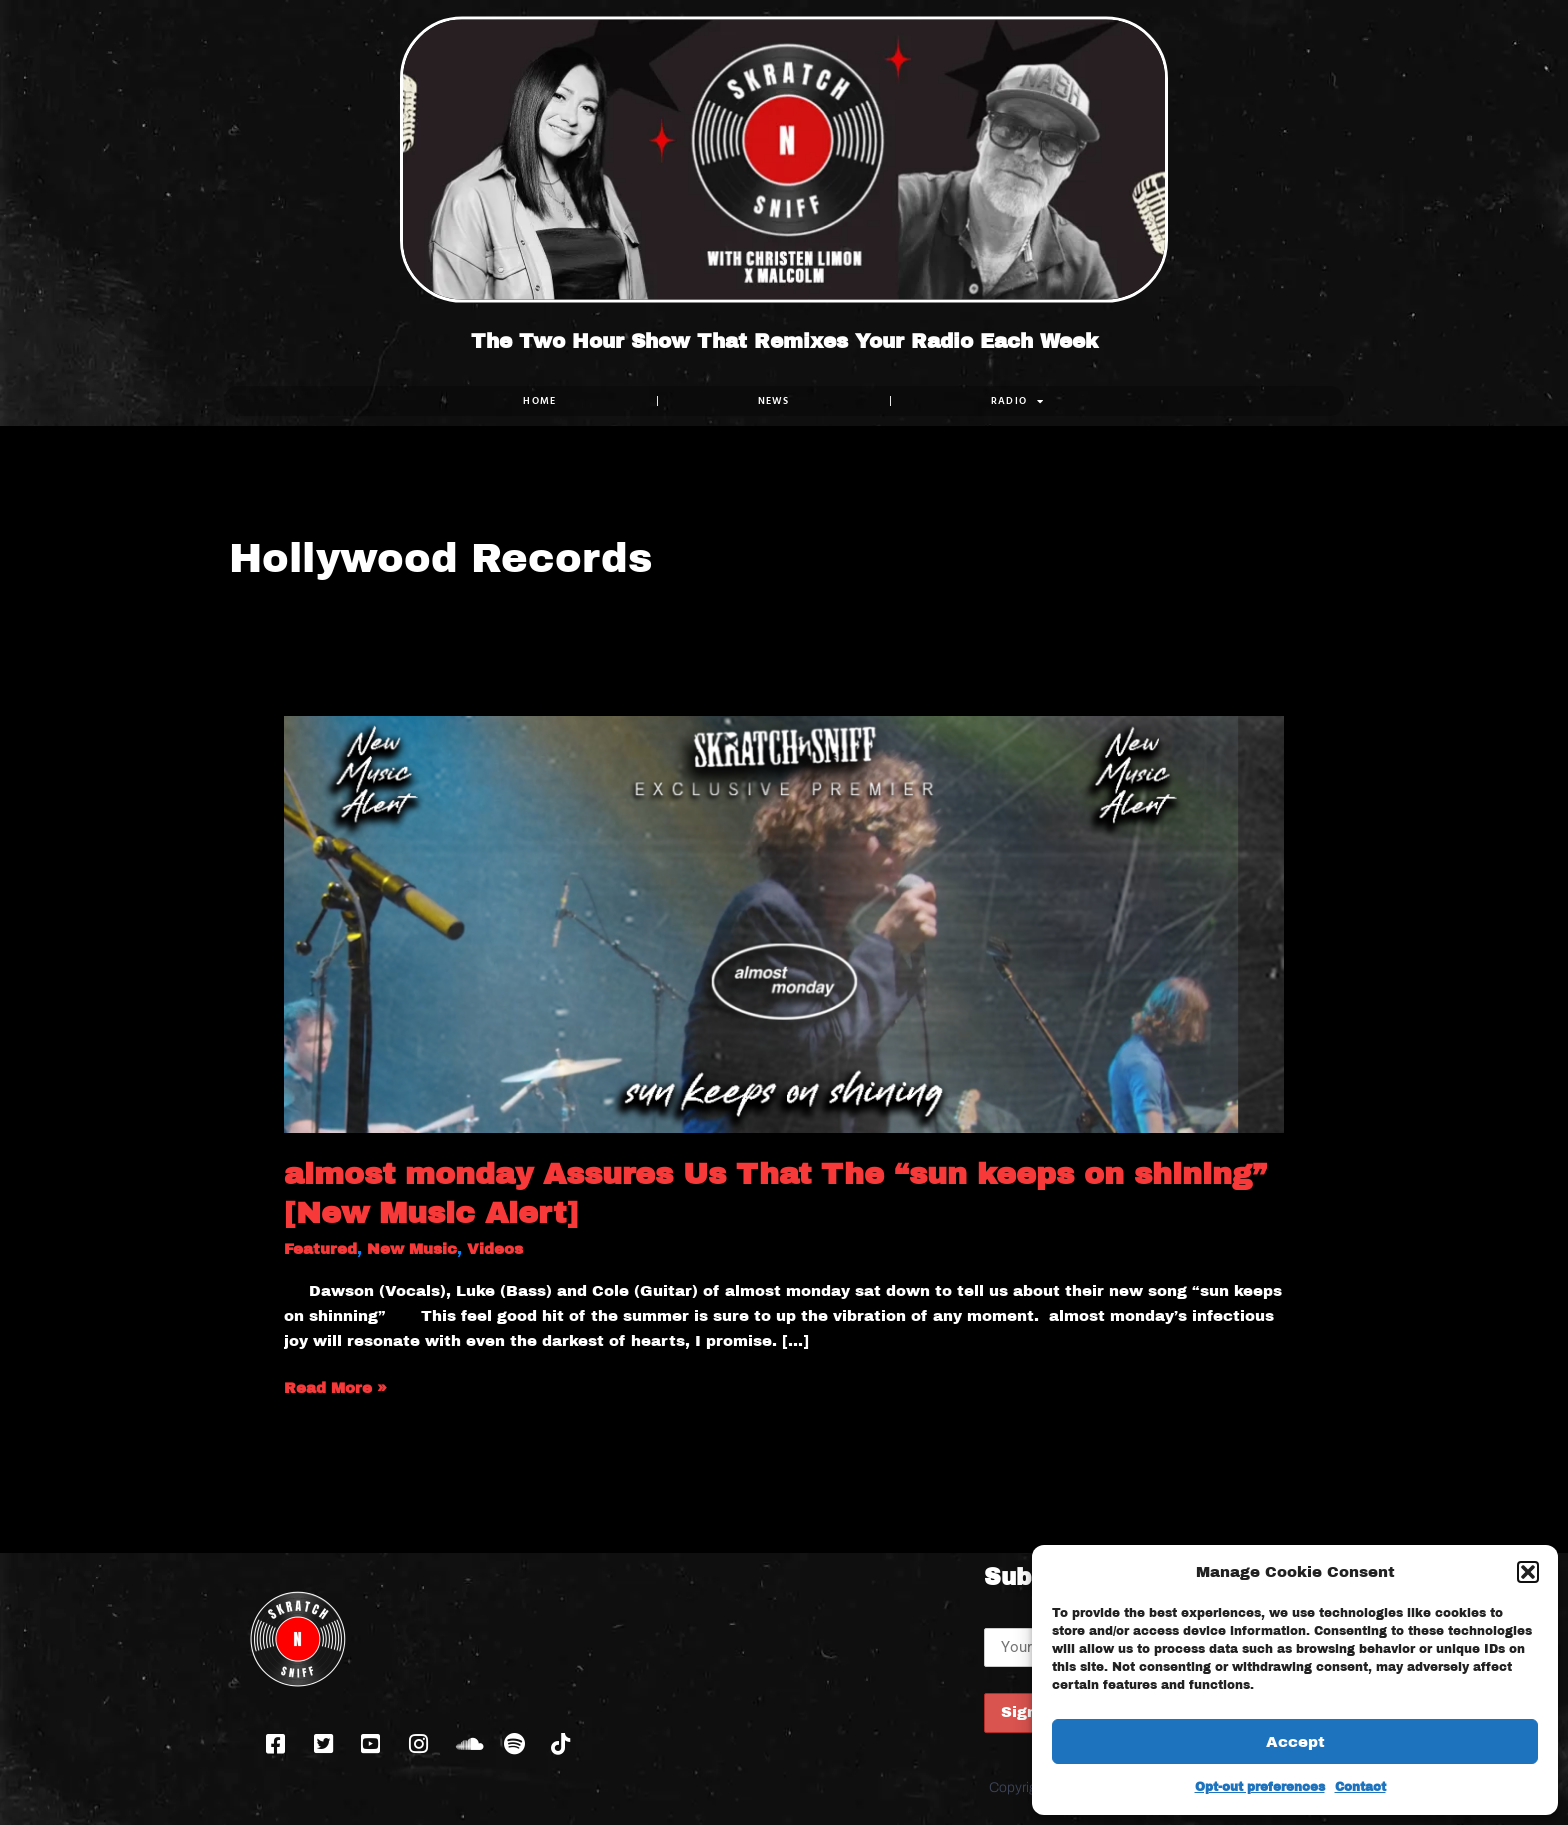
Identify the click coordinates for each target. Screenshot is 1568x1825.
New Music (412, 1249)
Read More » (335, 1386)
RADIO (1018, 401)
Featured (320, 1249)
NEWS (774, 400)
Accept (1295, 1742)
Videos (495, 1249)
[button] (1528, 1572)
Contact (1360, 1787)
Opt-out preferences (1260, 1787)
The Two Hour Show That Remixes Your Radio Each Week (784, 341)
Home (539, 400)
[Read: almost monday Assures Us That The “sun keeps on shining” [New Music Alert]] (784, 923)
